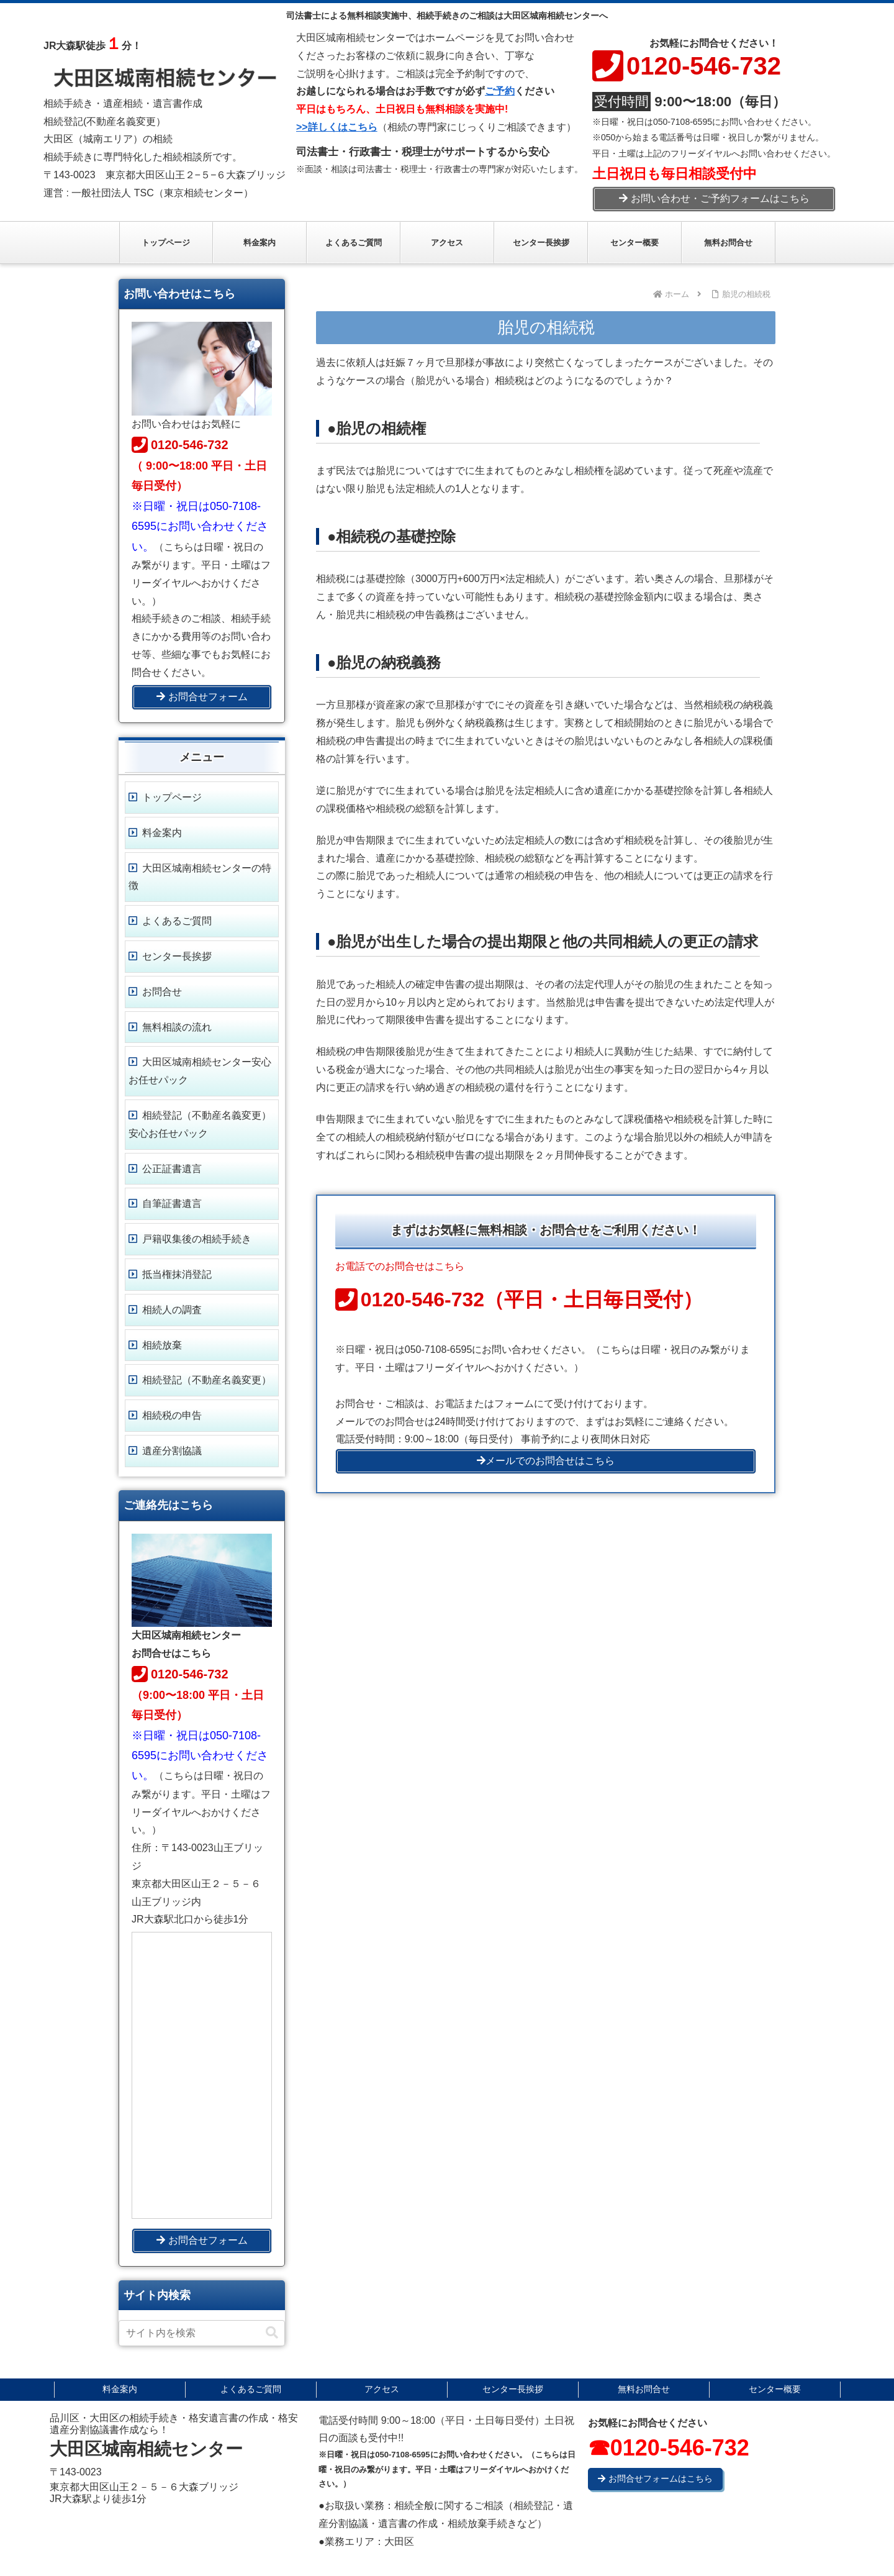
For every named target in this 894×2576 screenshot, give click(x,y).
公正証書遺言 (172, 1168)
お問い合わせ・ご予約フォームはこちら (714, 198)
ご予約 (500, 91)
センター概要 (775, 2389)
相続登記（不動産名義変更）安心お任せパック (200, 1124)
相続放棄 (162, 1345)
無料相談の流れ (177, 1027)
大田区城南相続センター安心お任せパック (200, 1071)
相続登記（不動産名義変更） (206, 1380)
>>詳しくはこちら (336, 127)
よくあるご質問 (177, 921)
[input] (202, 2333)
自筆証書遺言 (172, 1203)
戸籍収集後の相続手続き (196, 1239)
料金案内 (162, 832)
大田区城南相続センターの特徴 (200, 877)
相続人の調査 (172, 1309)
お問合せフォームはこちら (655, 2478)
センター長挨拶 (177, 956)
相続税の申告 (172, 1415)
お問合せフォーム (202, 696)
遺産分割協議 (172, 1450)
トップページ (172, 797)
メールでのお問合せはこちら (546, 1460)
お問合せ (162, 991)
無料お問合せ (644, 2389)
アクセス (381, 2389)
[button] (272, 2333)
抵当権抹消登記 (177, 1274)
